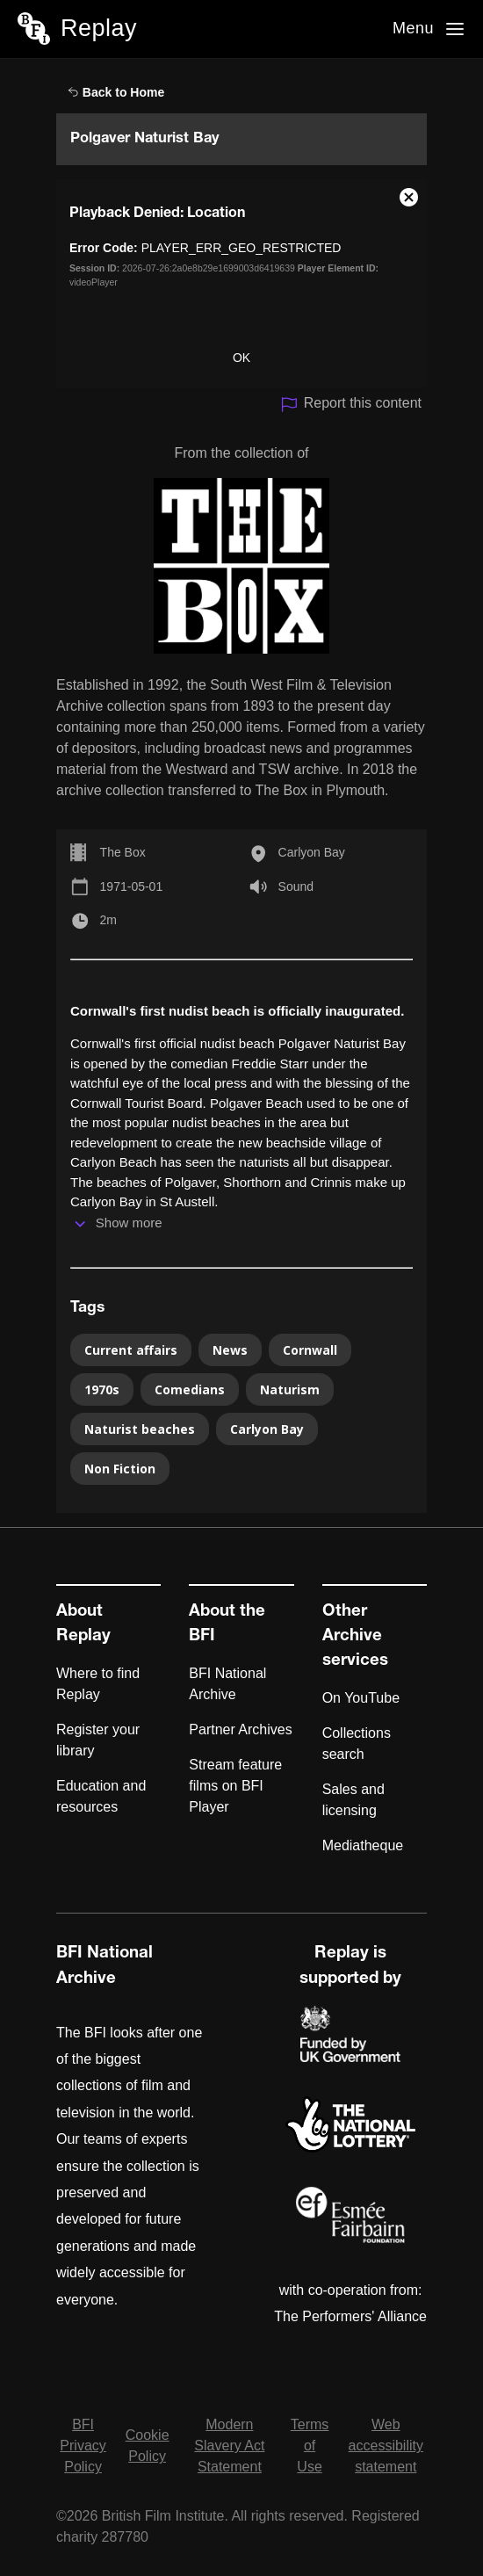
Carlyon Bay (311, 852)
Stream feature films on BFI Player (235, 1785)
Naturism (290, 1389)
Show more (129, 1222)
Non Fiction (119, 1468)
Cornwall (310, 1350)
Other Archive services (355, 1636)
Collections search (356, 1744)
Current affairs (130, 1350)
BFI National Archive (227, 1684)
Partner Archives (240, 1729)
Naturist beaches (139, 1429)
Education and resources (101, 1796)
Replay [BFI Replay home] (99, 28)
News (230, 1350)
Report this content (351, 404)
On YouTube (361, 1697)
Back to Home (116, 92)
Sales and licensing (353, 1800)
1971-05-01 (131, 886)
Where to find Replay (98, 1684)
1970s (101, 1389)
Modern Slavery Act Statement (229, 2445)
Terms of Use (310, 2445)
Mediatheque (363, 1845)
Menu (413, 28)
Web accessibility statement (386, 2445)
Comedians (190, 1389)
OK (241, 358)
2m (108, 920)
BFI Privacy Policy (82, 2445)
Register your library (98, 1740)
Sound (296, 886)
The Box (123, 852)
